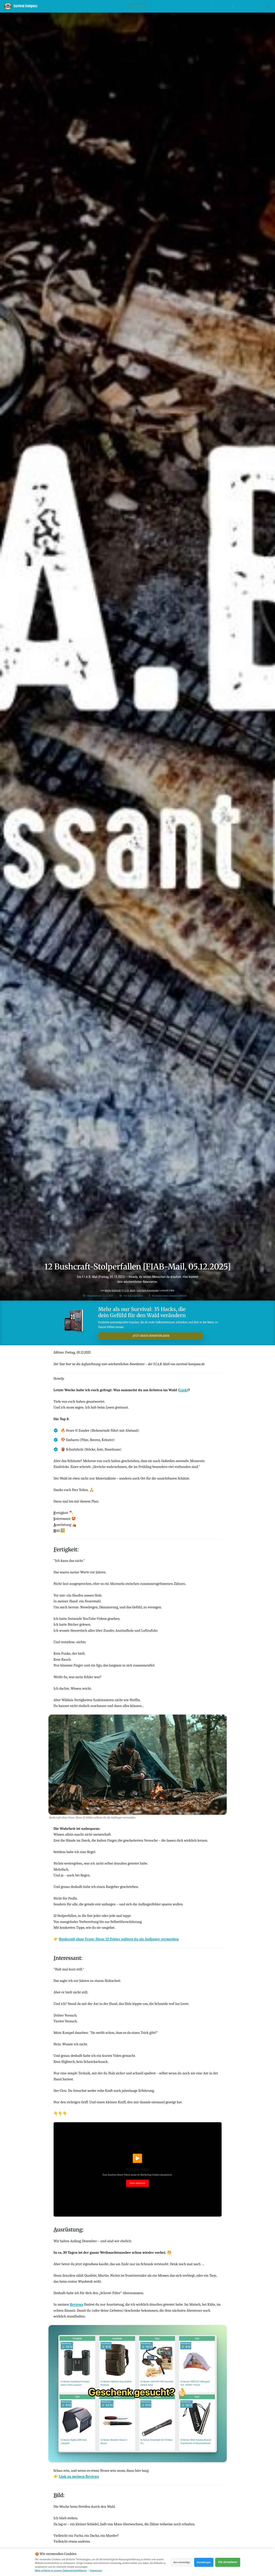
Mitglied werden (164, 6)
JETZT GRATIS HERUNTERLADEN (128, 1335)
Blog (187, 6)
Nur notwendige (177, 2562)
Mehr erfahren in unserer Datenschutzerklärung (61, 2570)
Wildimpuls (138, 6)
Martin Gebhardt (113, 1290)
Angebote (205, 6)
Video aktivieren (137, 2183)
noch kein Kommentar (147, 1290)
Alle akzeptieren (227, 2562)
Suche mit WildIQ (245, 6)
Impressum (96, 2570)
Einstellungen (202, 2562)
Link (183, 1390)
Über (221, 6)
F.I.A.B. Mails (128, 1290)
